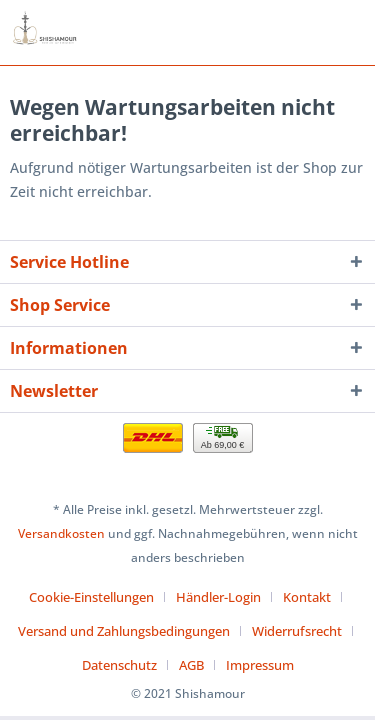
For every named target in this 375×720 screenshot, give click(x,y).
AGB (191, 665)
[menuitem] (99, 597)
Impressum (260, 665)
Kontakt (307, 597)
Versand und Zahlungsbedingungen (124, 631)
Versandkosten (61, 533)
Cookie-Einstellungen (91, 597)
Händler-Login (218, 597)
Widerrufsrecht (297, 631)
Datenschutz (119, 665)
